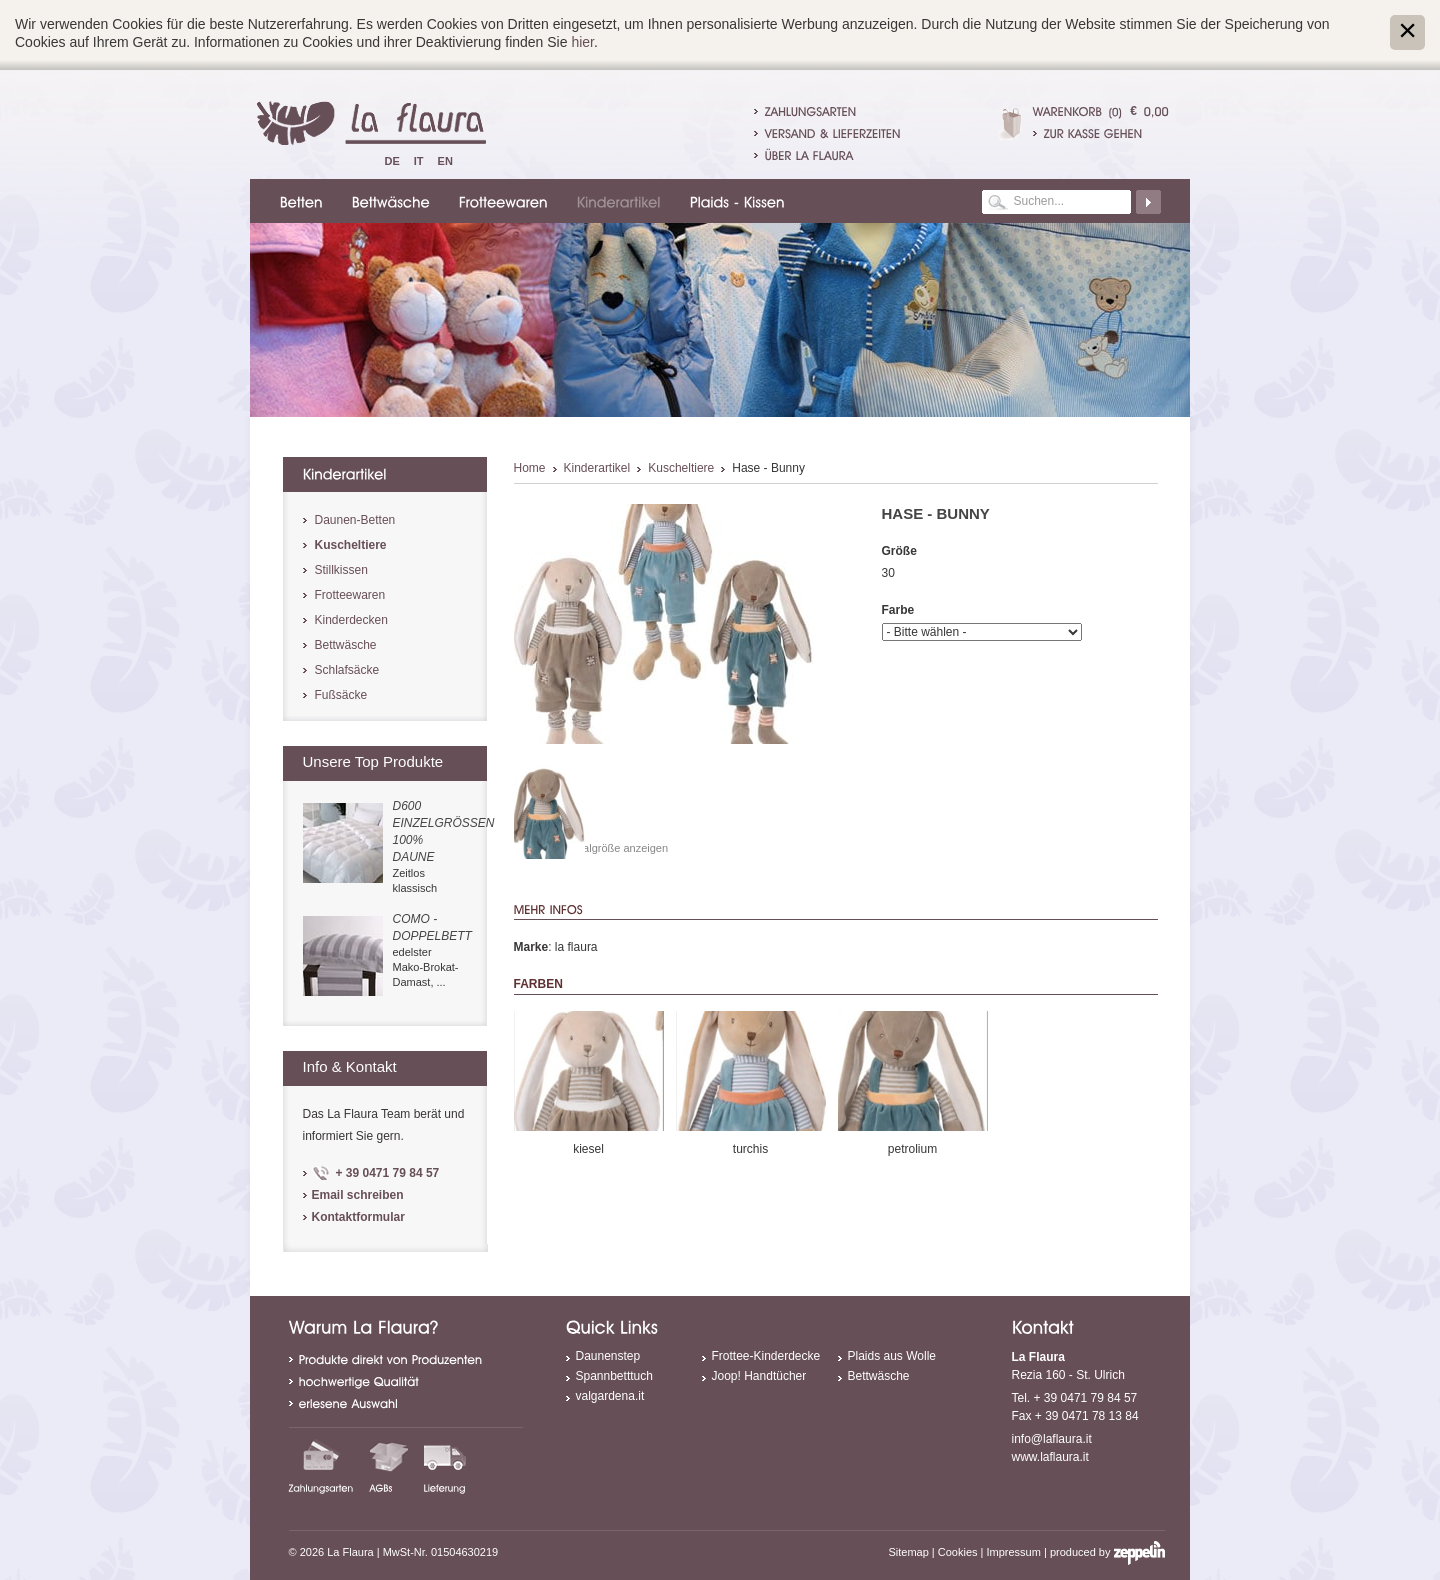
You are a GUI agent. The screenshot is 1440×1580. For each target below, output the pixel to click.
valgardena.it (610, 1396)
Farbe (898, 610)
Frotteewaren (350, 595)
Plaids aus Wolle (892, 1356)
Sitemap (908, 1552)
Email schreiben (358, 1195)
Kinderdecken (351, 620)
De (392, 161)
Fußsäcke (341, 695)
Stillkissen (341, 570)
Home (530, 468)
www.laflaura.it (1050, 1457)
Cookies (958, 1552)
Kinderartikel (597, 468)
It (419, 161)
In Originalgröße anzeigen (605, 848)
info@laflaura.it (1052, 1439)
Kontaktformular (358, 1217)
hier (582, 42)
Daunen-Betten (355, 520)
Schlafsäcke (347, 670)
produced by (1107, 1552)
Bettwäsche (346, 645)
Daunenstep (608, 1356)
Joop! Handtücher (759, 1376)
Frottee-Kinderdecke (766, 1356)
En (445, 161)
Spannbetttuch (614, 1376)
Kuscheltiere (681, 468)
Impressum (1014, 1552)
